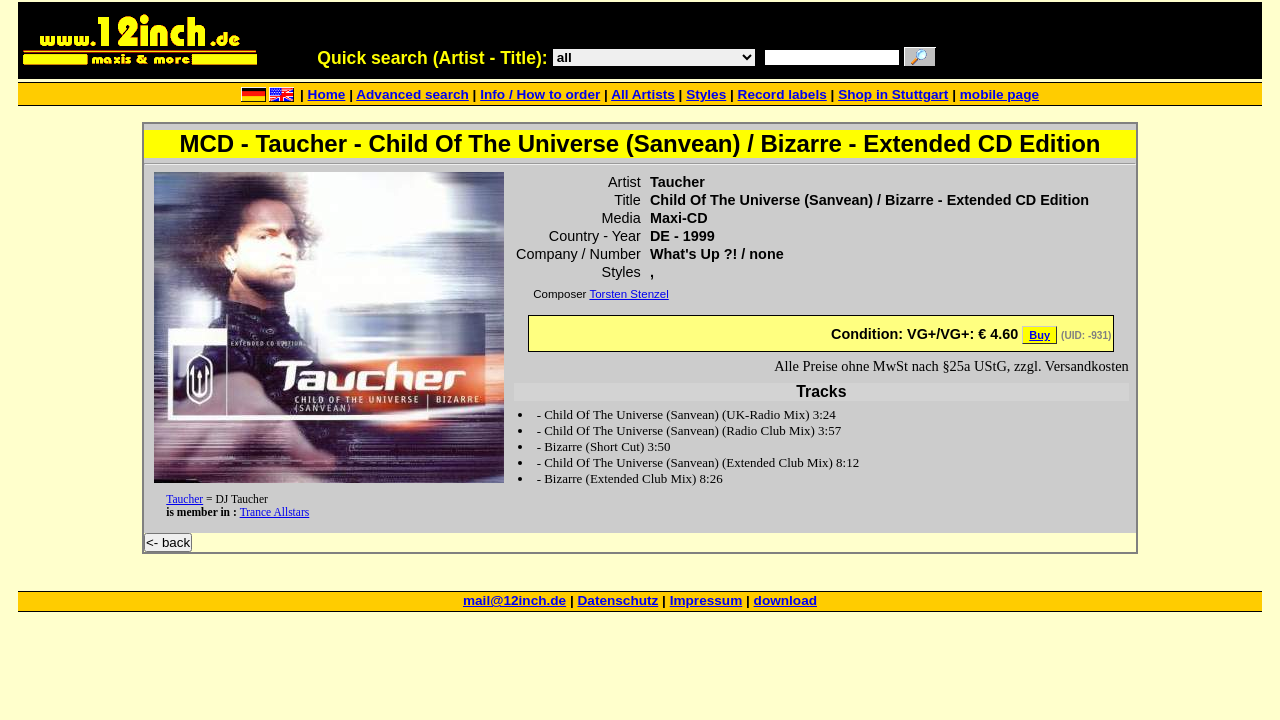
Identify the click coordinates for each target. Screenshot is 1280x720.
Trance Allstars (275, 512)
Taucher (184, 499)
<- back (168, 542)
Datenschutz (618, 600)
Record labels (782, 94)
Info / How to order (540, 94)
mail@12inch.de (514, 600)
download (785, 600)
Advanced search (412, 94)
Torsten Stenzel (628, 294)
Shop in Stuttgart (893, 94)
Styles (706, 94)
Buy (1039, 335)
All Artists (643, 94)
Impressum (706, 600)
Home (327, 94)
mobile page (999, 94)
